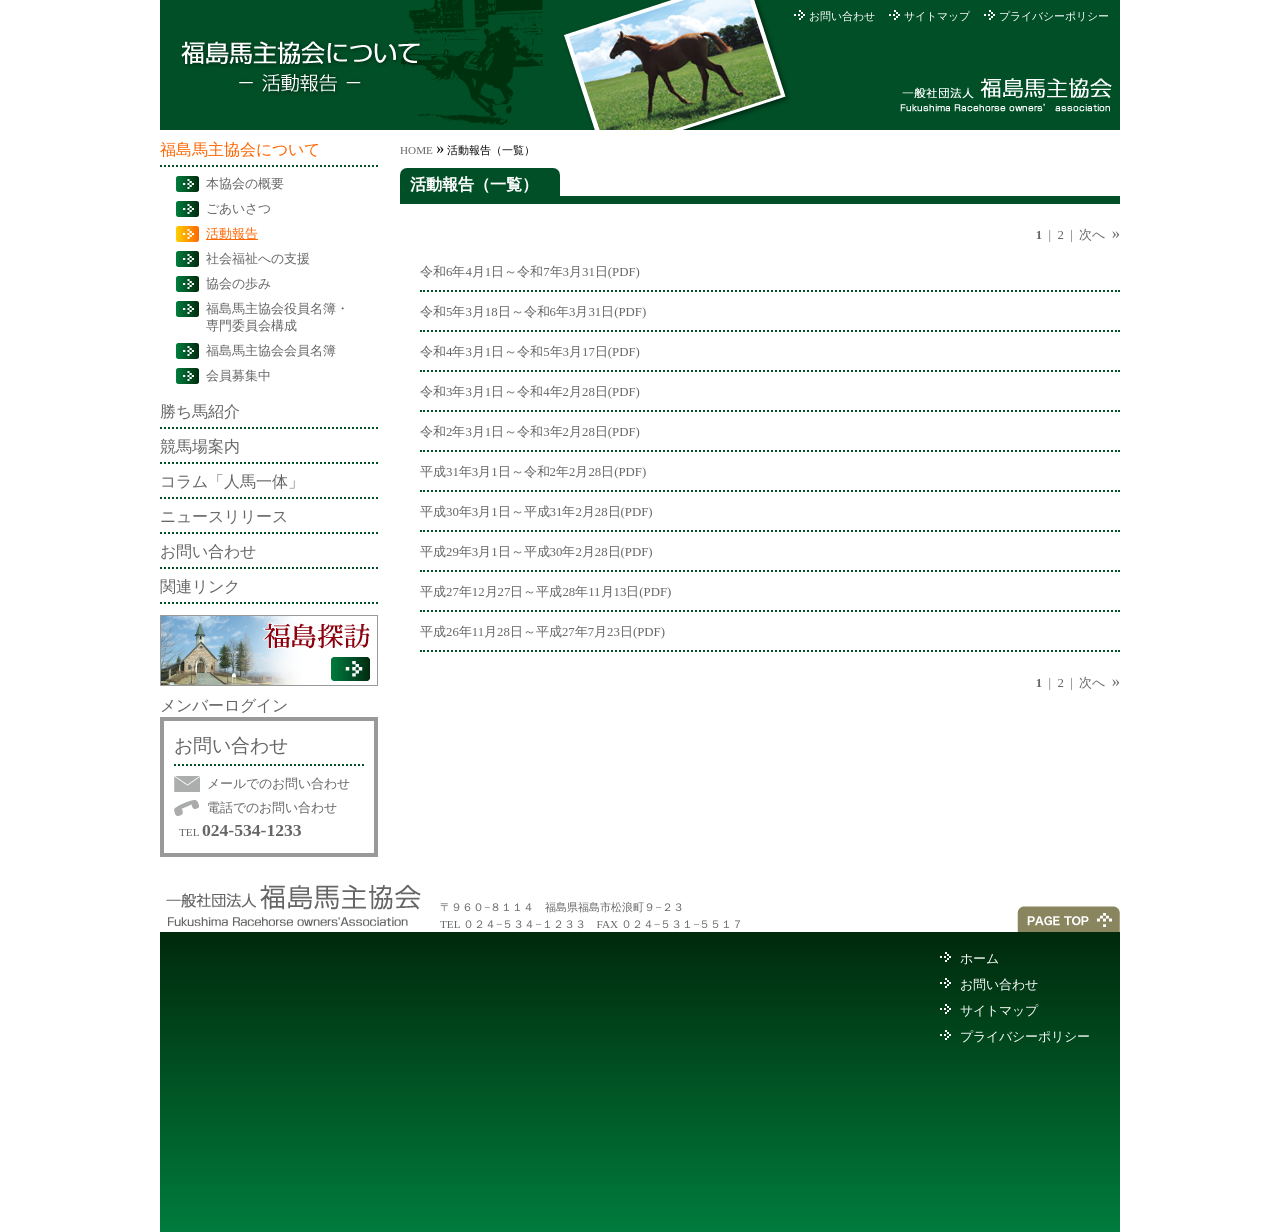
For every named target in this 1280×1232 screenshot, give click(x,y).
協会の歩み (238, 284)
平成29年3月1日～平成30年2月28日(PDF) (536, 552)
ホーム (979, 959)
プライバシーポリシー (1054, 16)
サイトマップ (937, 16)
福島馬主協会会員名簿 (271, 351)
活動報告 (232, 234)
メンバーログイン (224, 705)
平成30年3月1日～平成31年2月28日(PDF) (536, 512)
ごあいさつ (238, 209)
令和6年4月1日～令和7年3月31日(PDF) (530, 272)
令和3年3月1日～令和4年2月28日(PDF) (530, 392)
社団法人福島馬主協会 (1007, 94)
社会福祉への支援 (258, 259)
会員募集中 (238, 376)
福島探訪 (269, 650)
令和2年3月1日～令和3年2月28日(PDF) (530, 432)
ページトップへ (1068, 919)
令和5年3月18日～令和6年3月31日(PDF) (533, 312)
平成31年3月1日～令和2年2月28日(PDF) (533, 472)
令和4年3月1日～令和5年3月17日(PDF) (530, 352)
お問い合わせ (842, 16)
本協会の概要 (245, 184)
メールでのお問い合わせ (278, 784)
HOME (416, 150)
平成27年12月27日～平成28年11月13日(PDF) (545, 592)
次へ (1092, 235)
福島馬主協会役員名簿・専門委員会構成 (277, 317)
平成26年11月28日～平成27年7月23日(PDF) (542, 632)
